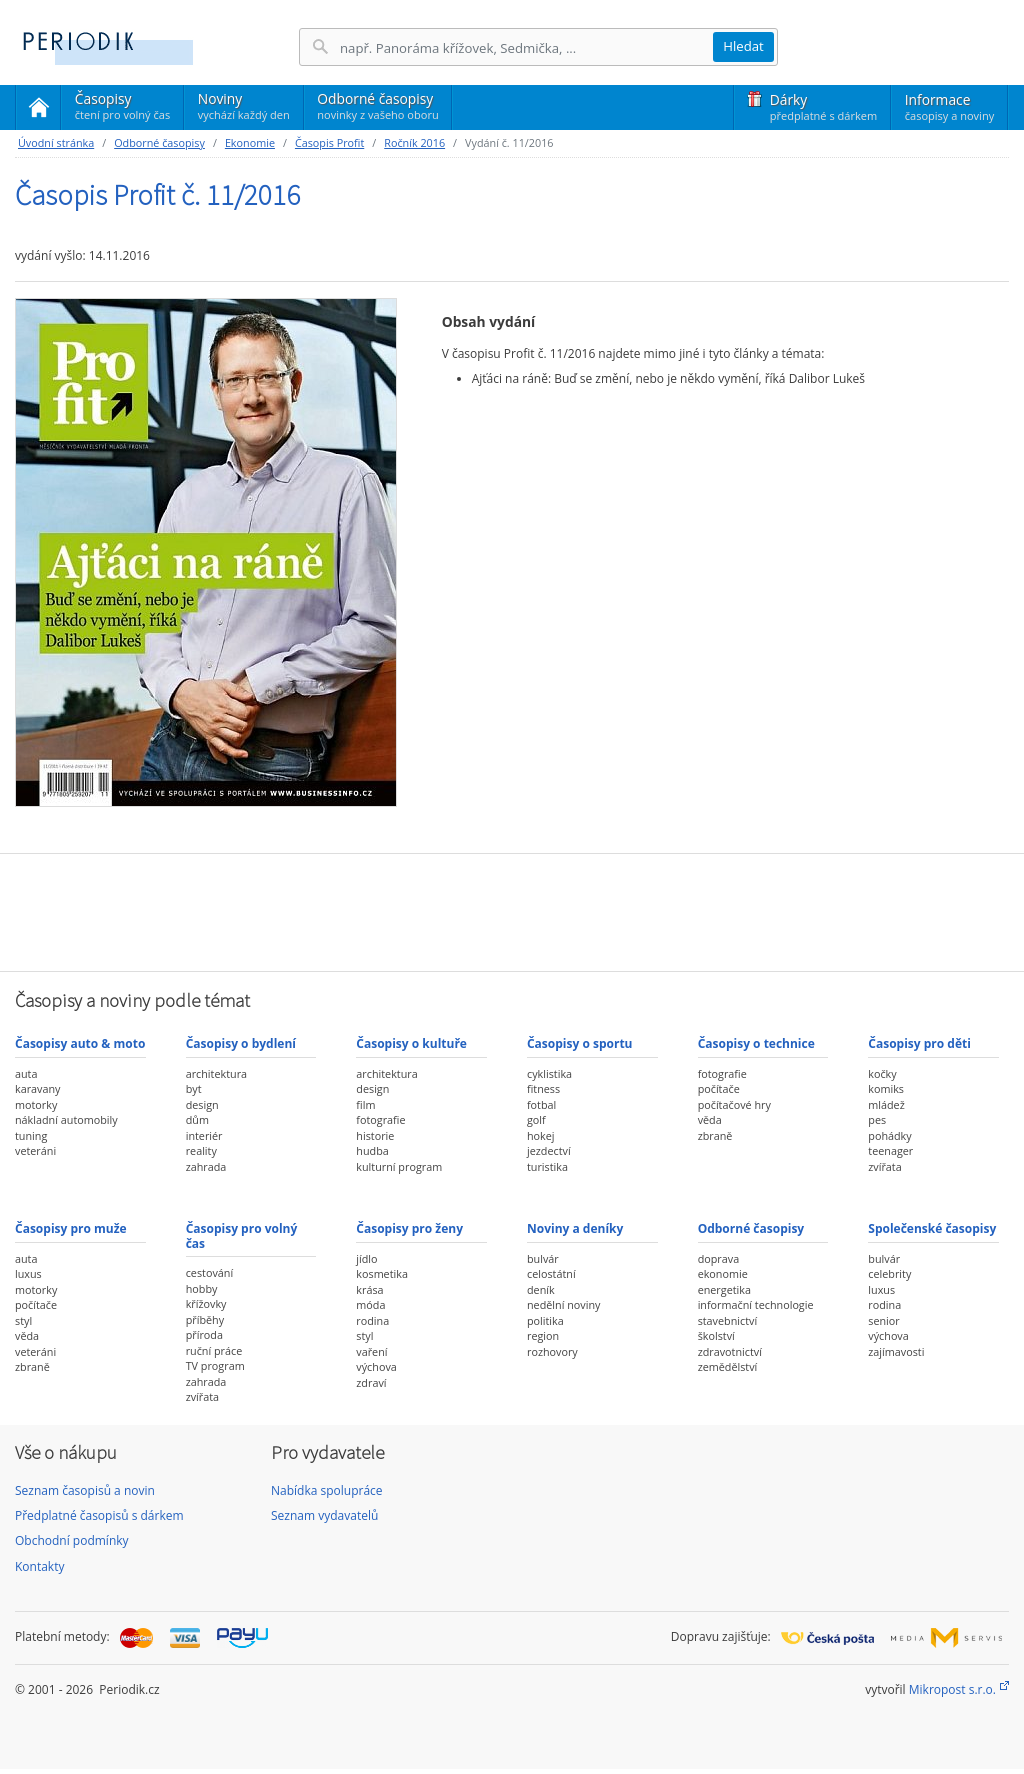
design (202, 1104)
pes (877, 1119)
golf (536, 1119)
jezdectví (549, 1150)
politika (545, 1320)
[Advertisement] (512, 910)
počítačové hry (734, 1104)
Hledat (743, 46)
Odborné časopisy (377, 106)
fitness (543, 1088)
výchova (376, 1366)
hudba (372, 1150)
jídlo (366, 1258)
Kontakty (39, 1566)
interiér (204, 1135)
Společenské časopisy (932, 1228)
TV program (215, 1365)
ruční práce (214, 1350)
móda (370, 1304)
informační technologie (756, 1304)
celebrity (889, 1273)
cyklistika (549, 1073)
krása (369, 1289)
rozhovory (552, 1351)
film (365, 1104)
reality (201, 1150)
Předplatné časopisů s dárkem (99, 1515)
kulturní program (399, 1166)
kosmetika (382, 1273)
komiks (886, 1088)
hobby (202, 1288)
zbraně (715, 1135)
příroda (204, 1334)
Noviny (244, 106)
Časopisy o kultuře (411, 1043)
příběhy (205, 1319)
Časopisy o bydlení (241, 1043)
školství (716, 1335)
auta (26, 1073)
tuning (31, 1135)
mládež (886, 1104)
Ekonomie (250, 142)
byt (194, 1088)
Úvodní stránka (56, 142)
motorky (36, 1104)
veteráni (35, 1150)
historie (375, 1135)
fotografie (380, 1119)
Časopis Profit (329, 142)
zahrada (206, 1166)
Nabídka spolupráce (327, 1490)
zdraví (371, 1382)
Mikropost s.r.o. (952, 1689)
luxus (28, 1273)
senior (883, 1320)
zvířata (884, 1166)
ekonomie (723, 1273)
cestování (209, 1272)
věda (710, 1119)
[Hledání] (526, 47)
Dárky (823, 107)
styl (23, 1320)
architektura (216, 1073)
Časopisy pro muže (71, 1228)
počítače (719, 1088)
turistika (547, 1166)
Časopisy (122, 109)
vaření (371, 1351)
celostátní (551, 1273)
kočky (882, 1073)
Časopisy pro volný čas (242, 1235)
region (543, 1335)
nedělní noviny (564, 1304)
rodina (372, 1320)
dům (197, 1119)
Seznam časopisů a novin (85, 1490)
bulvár (543, 1258)
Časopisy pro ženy (409, 1228)
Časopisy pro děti (919, 1043)
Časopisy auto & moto (80, 1043)
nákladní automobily (66, 1119)
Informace (949, 107)
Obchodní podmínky (72, 1540)
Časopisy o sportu (580, 1043)
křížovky (206, 1303)
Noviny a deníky (575, 1228)
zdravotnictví (730, 1351)
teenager (890, 1150)
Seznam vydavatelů (324, 1515)
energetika (724, 1289)
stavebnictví (728, 1320)
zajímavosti (896, 1351)
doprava (719, 1258)
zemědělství (728, 1366)
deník (541, 1289)
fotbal (541, 1104)
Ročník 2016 (414, 142)
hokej (541, 1135)
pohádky (889, 1135)
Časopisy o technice (756, 1043)
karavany (38, 1088)
